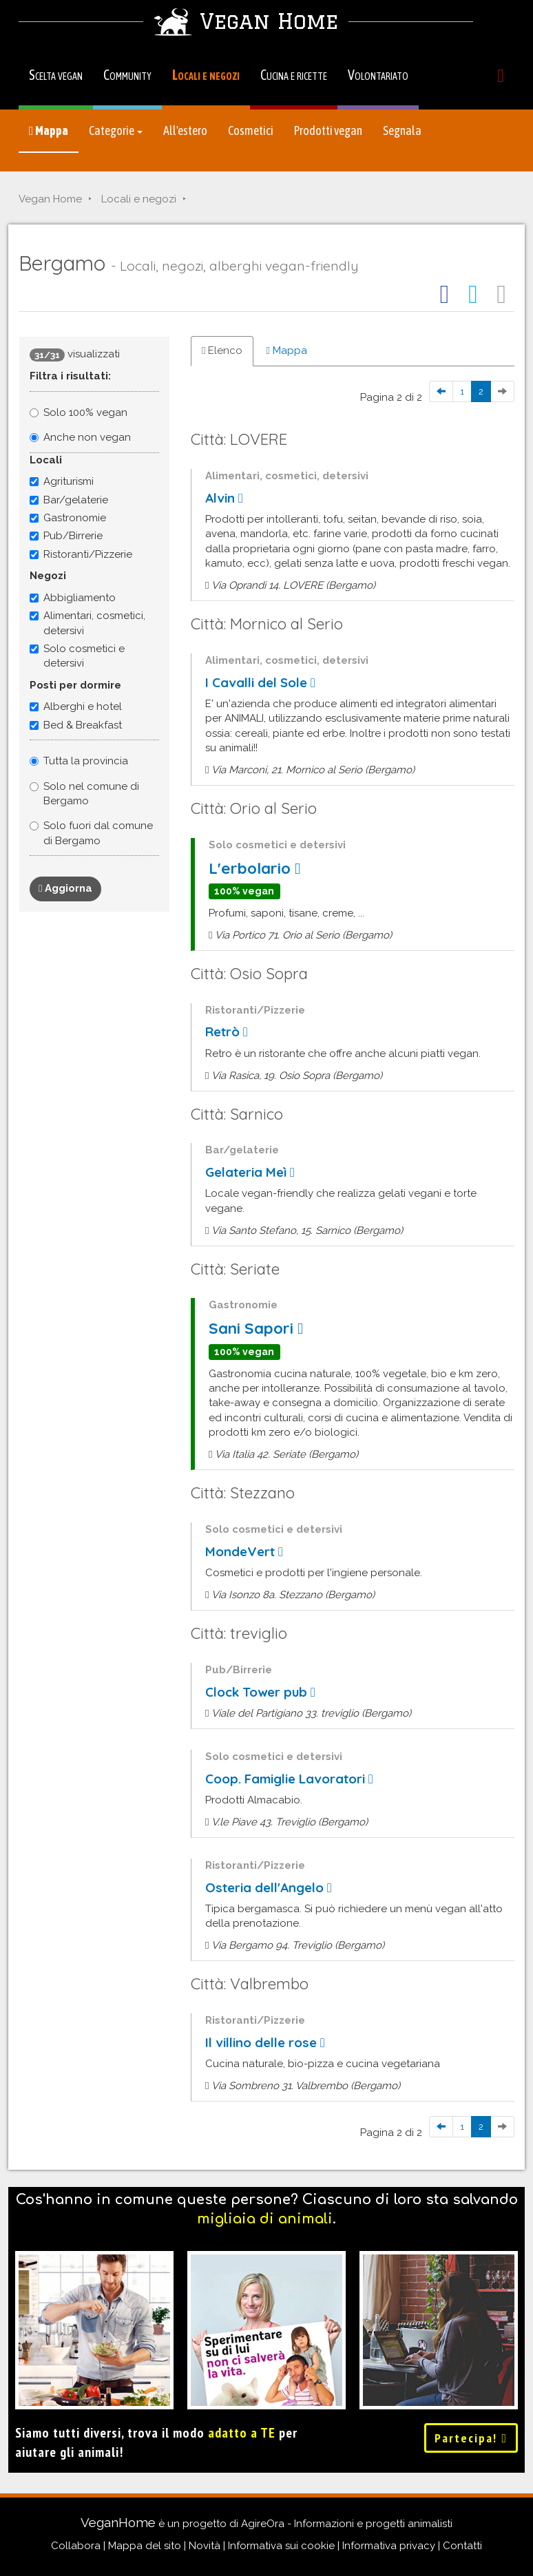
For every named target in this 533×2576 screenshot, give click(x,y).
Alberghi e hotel (76, 706)
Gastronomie (68, 518)
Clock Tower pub (260, 1692)
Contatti (462, 2546)
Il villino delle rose (265, 2042)
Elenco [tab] (222, 350)
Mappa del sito (144, 2546)
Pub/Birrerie (66, 536)
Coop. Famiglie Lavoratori (289, 1779)
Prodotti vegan (328, 130)
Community (127, 75)
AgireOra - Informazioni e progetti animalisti (346, 2523)
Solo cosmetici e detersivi (77, 655)
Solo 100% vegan (85, 412)
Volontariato (378, 75)
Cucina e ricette (293, 75)
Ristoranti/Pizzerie (81, 554)
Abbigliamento (73, 597)
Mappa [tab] (286, 350)
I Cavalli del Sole (260, 683)
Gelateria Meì (250, 1172)
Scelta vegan (56, 75)
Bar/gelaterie (69, 500)
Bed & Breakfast (76, 725)
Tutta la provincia (85, 761)
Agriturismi (62, 481)
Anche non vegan (87, 437)
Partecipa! (471, 2438)
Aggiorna (65, 888)
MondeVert (244, 1551)
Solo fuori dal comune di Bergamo (98, 832)
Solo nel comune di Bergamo (91, 793)
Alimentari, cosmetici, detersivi (87, 622)
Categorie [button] (116, 130)
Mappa (48, 130)
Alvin (224, 498)
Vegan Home (50, 199)
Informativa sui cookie (281, 2546)
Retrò (226, 1032)
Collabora (76, 2546)
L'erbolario (254, 868)
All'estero (185, 130)
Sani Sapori (256, 1328)
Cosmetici (250, 130)
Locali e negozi (206, 75)
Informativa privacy (388, 2546)
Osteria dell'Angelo (268, 1888)
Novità (204, 2546)
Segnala (402, 130)
